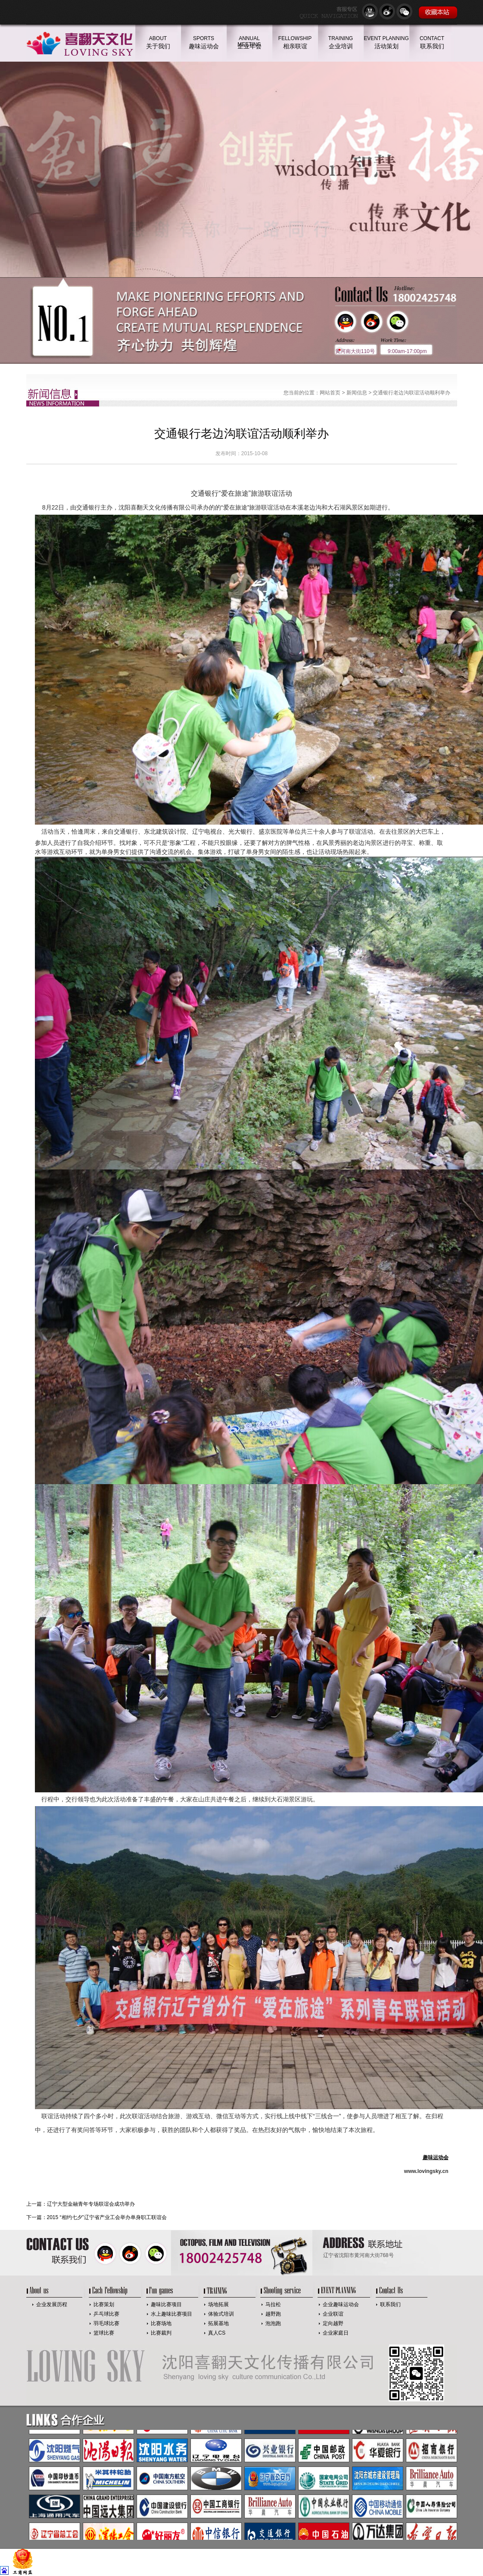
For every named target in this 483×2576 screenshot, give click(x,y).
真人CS (217, 2333)
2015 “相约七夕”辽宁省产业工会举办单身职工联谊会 (107, 2217)
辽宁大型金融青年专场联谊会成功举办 (91, 2204)
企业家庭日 (336, 2333)
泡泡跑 (273, 2323)
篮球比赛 (103, 2333)
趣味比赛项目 (166, 2304)
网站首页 (330, 393)
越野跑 (273, 2314)
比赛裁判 (161, 2333)
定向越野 (333, 2323)
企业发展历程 (51, 2304)
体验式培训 (221, 2314)
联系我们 (390, 2304)
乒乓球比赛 (106, 2314)
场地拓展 (218, 2304)
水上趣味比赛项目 (171, 2314)
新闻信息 (356, 393)
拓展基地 (218, 2323)
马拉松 (273, 2304)
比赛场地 (161, 2323)
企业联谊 (333, 2314)
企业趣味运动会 (341, 2304)
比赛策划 (103, 2304)
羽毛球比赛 (106, 2323)
